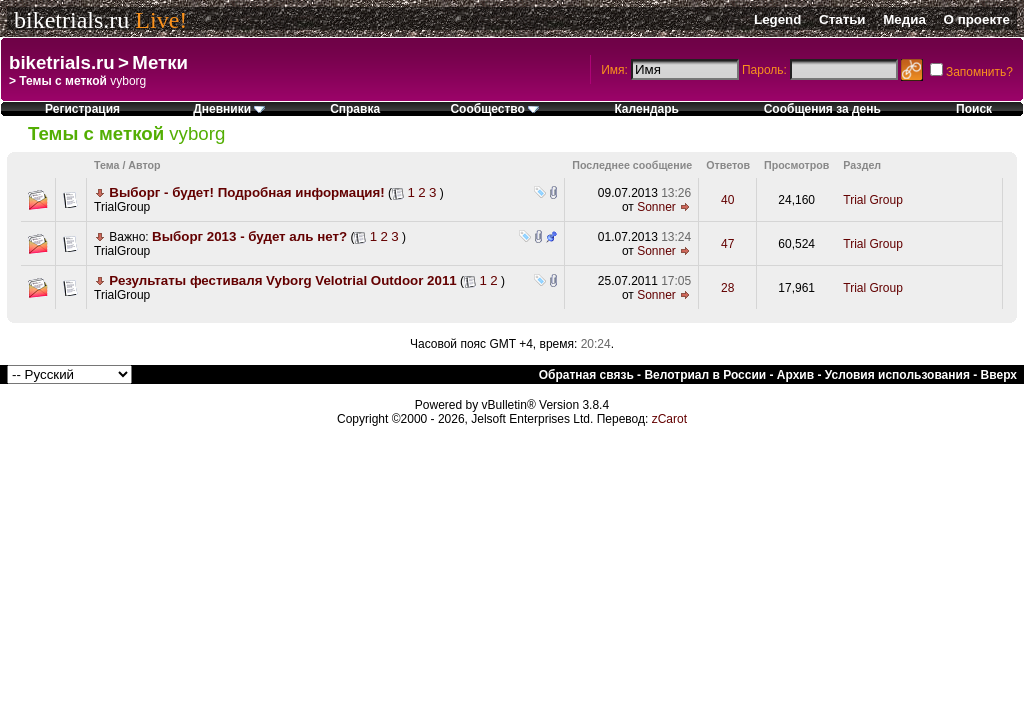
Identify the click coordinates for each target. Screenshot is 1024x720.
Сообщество (494, 109)
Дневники (229, 109)
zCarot (669, 419)
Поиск (974, 109)
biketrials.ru (71, 20)
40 (727, 200)
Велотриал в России (705, 375)
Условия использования (897, 375)
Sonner (656, 207)
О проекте (977, 19)
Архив (795, 375)
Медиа (904, 19)
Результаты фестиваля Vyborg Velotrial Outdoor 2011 (282, 280)
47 (727, 244)
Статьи (842, 19)
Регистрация (82, 109)
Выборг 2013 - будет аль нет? (249, 236)
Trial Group (873, 200)
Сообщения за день (822, 109)
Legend (777, 19)
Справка (355, 109)
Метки (160, 62)
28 (727, 288)
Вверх (999, 375)
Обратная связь (586, 375)
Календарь (646, 109)
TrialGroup (122, 207)
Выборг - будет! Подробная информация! (246, 192)
